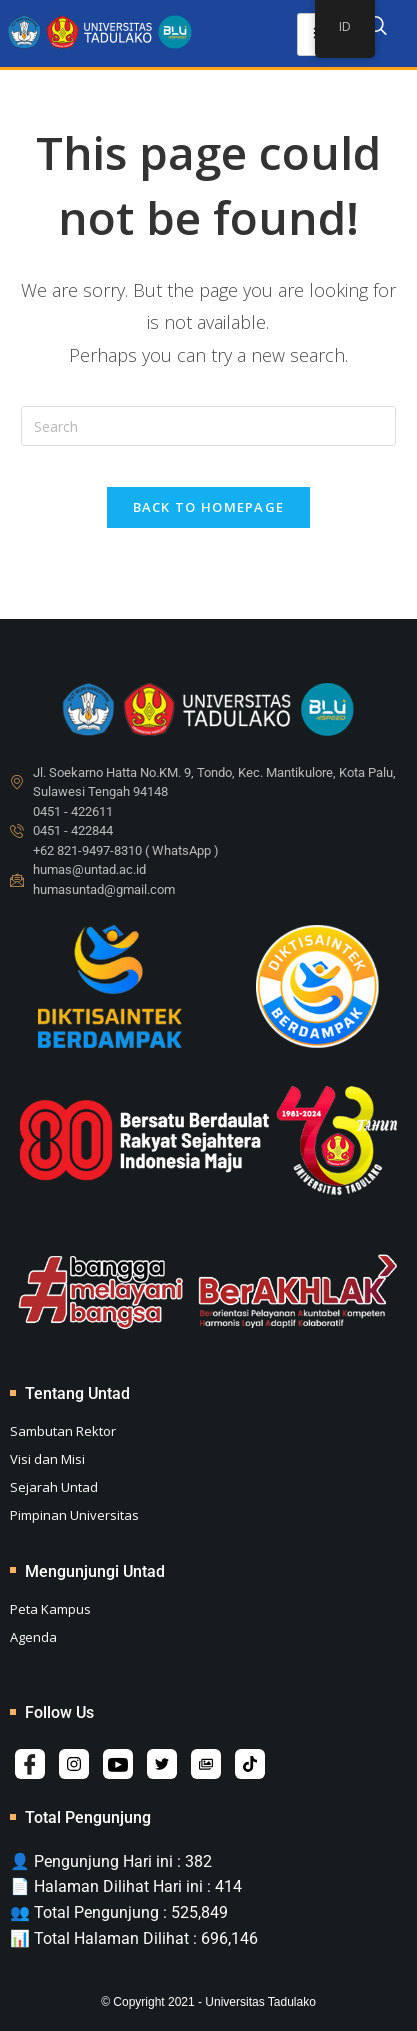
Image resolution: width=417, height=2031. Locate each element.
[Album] (206, 1764)
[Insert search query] (208, 426)
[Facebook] (30, 1764)
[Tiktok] (250, 1764)
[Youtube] (118, 1764)
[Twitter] (162, 1764)
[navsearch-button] (377, 29)
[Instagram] (74, 1764)
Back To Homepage (209, 507)
